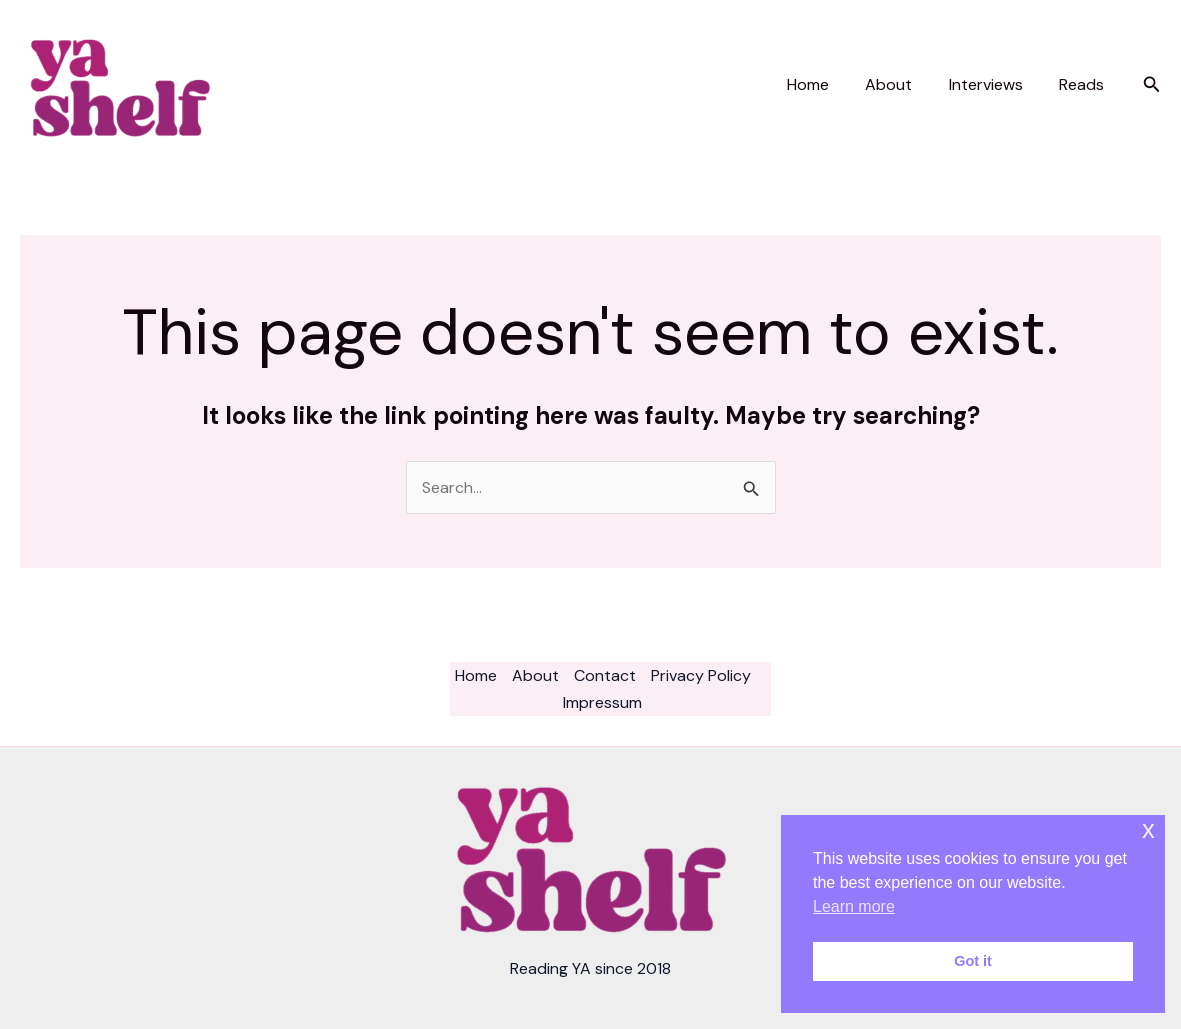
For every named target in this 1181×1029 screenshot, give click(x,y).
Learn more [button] (854, 906)
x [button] (1148, 829)
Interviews (993, 84)
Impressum (602, 702)
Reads (1084, 84)
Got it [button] (973, 961)
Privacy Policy (701, 675)
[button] (1152, 85)
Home (824, 84)
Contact (605, 675)
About (900, 84)
